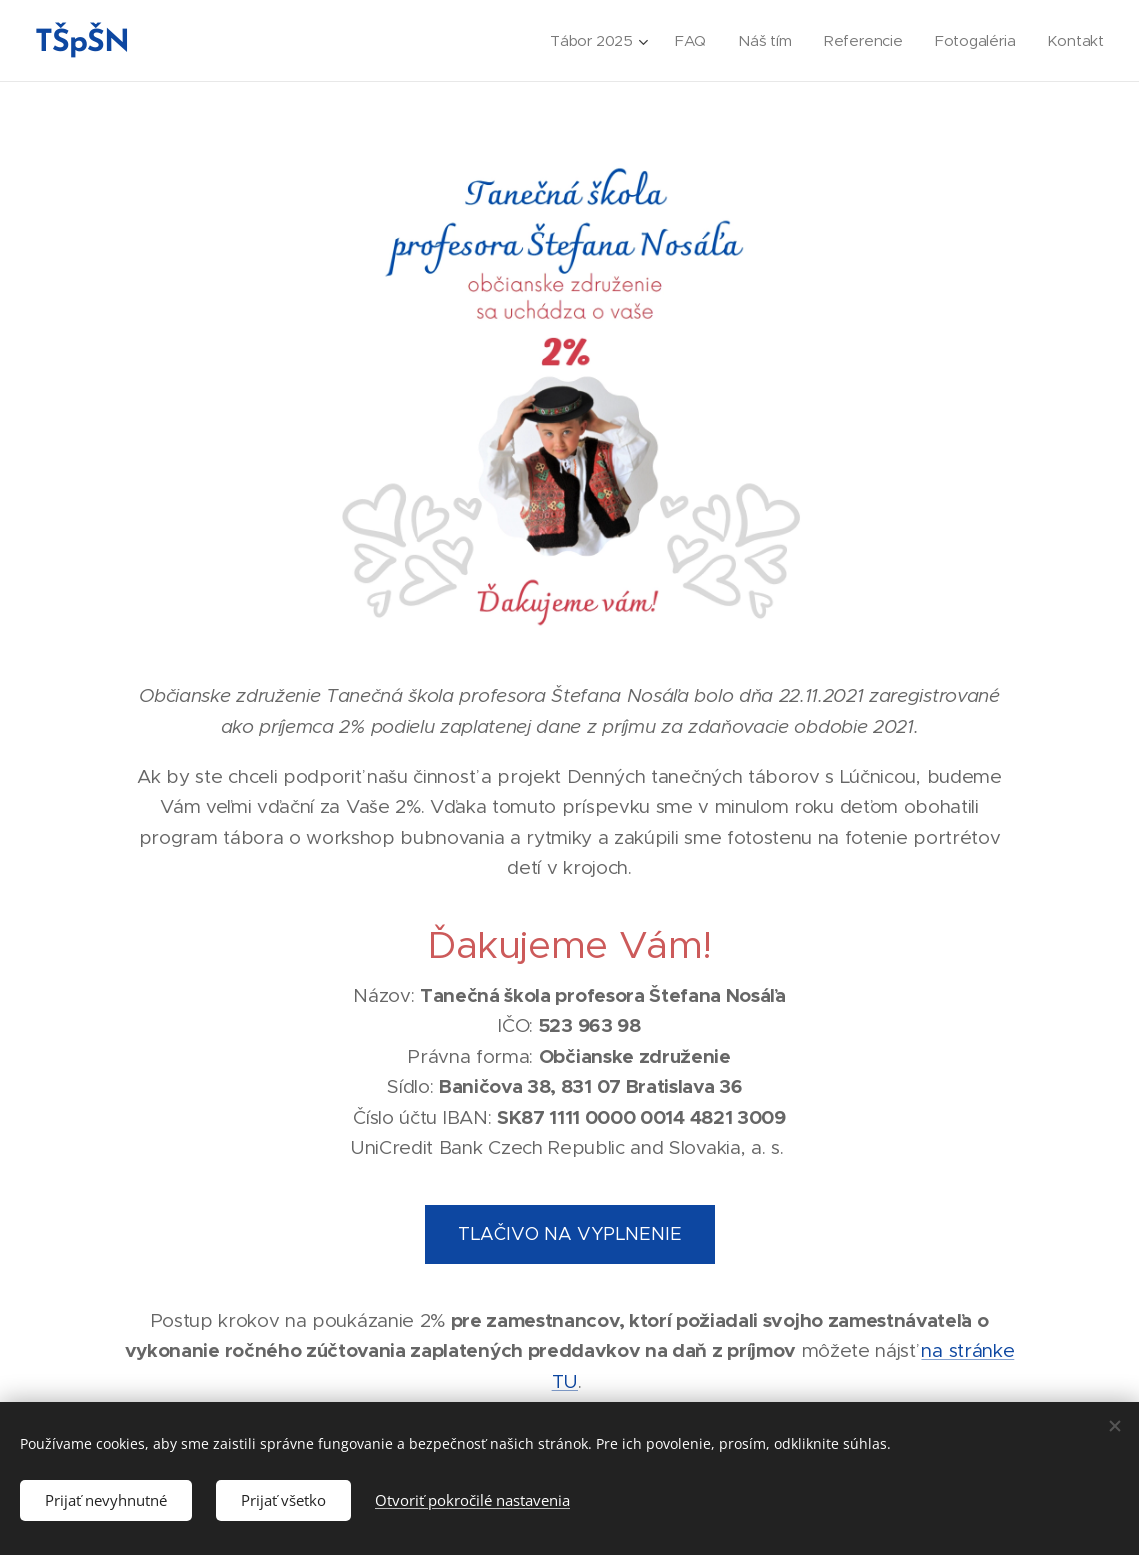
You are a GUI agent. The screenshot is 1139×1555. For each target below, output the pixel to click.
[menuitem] (593, 41)
